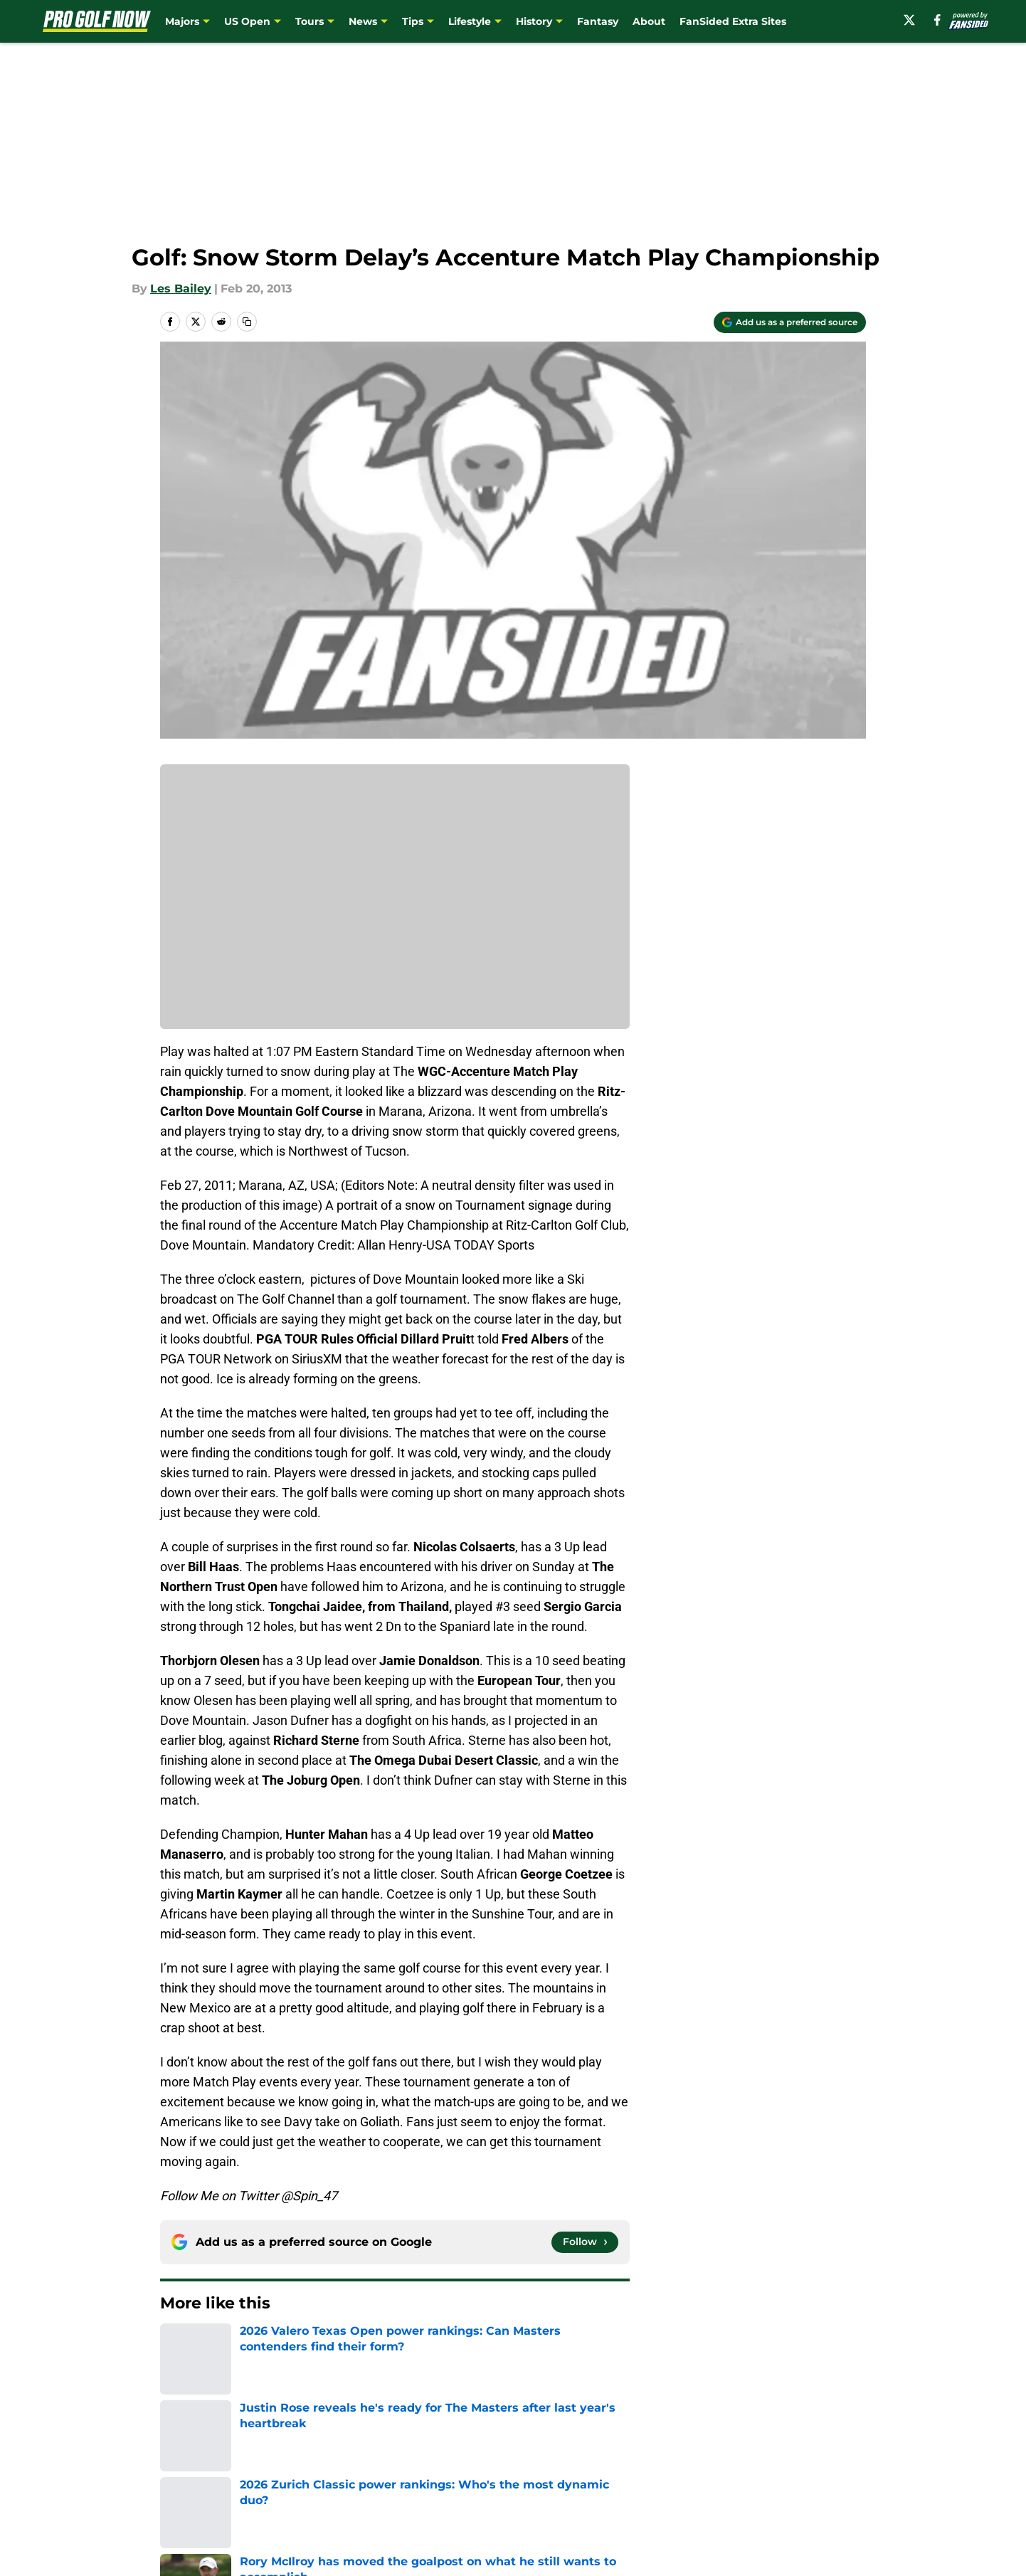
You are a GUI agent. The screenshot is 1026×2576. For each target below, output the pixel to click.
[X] (909, 20)
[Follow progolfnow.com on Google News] (584, 2242)
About (649, 21)
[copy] (247, 322)
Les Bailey (180, 288)
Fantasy (597, 21)
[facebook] (937, 20)
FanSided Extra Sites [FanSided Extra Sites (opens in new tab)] (732, 21)
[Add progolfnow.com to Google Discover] (790, 322)
